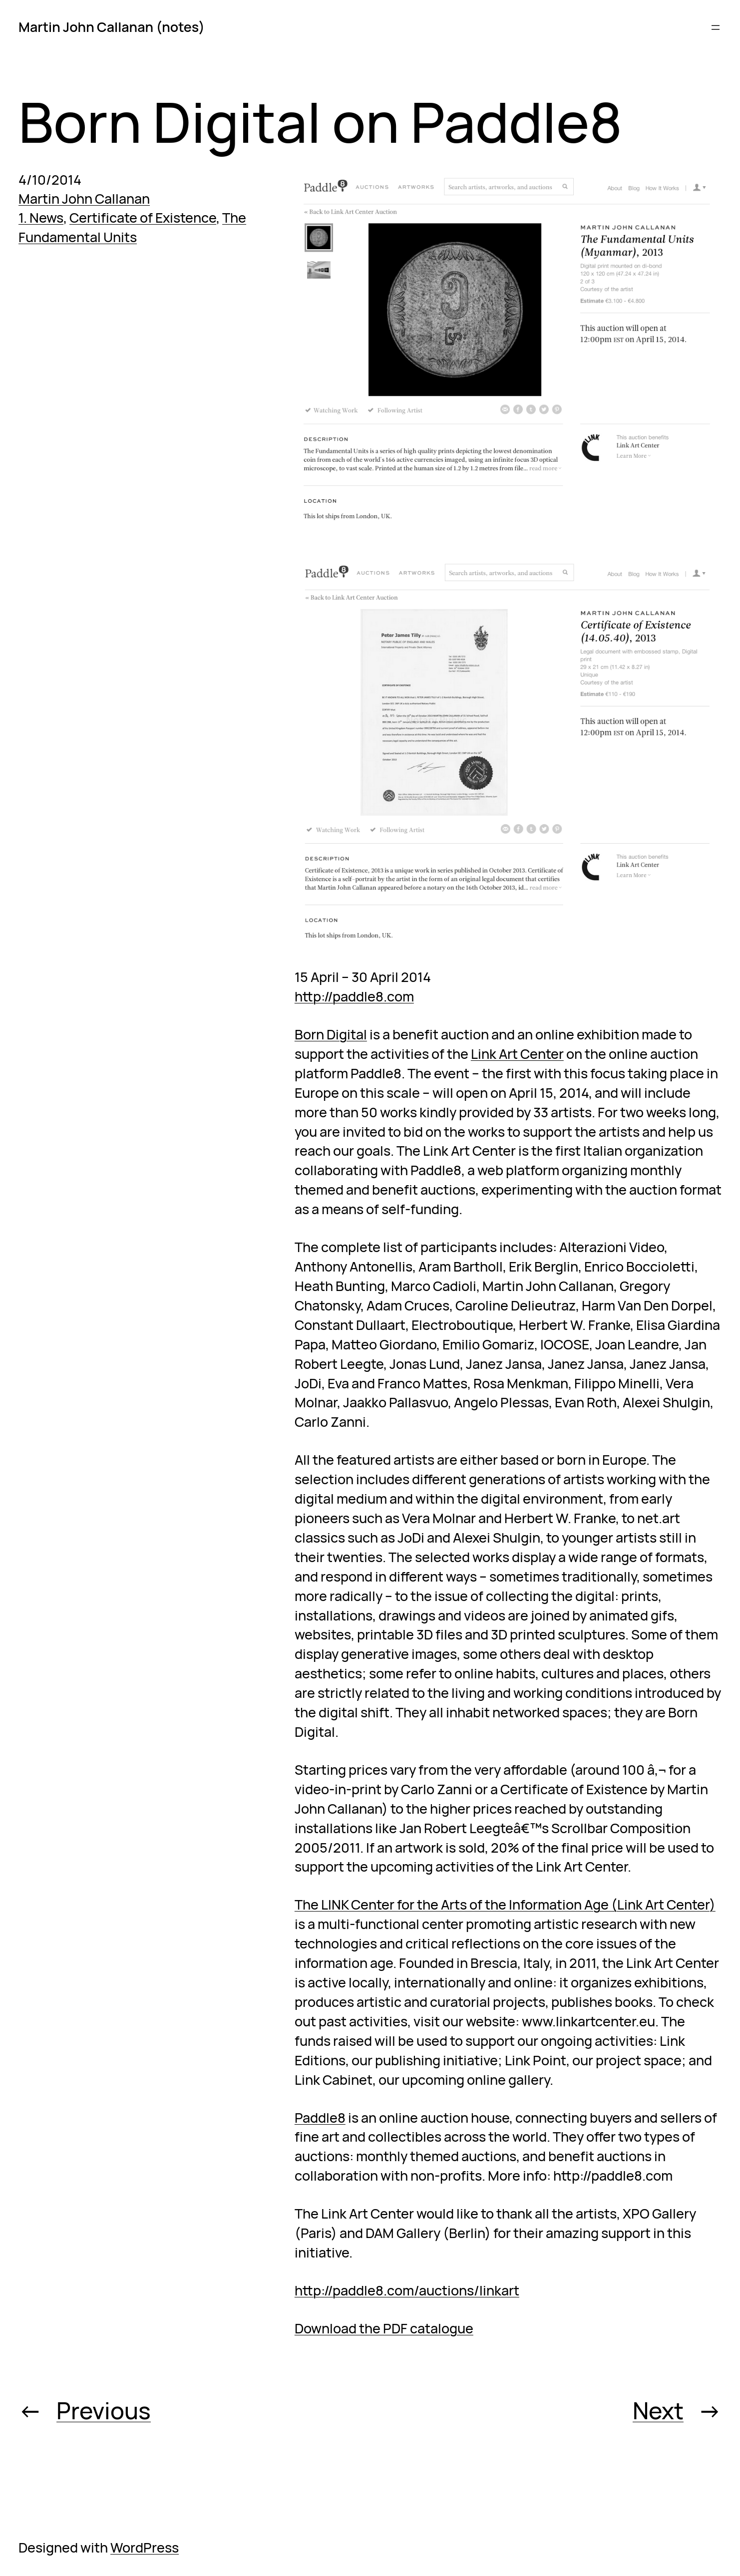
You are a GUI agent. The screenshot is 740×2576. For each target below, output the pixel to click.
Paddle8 (320, 2117)
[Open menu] (716, 27)
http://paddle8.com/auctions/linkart (407, 2290)
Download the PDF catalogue (384, 2328)
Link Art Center (517, 1053)
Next (658, 2410)
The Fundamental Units (132, 227)
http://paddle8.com (354, 996)
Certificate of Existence (142, 217)
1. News (40, 217)
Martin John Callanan (84, 198)
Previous (103, 2410)
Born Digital (331, 1034)
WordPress (144, 2547)
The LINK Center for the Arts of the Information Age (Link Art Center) (505, 1904)
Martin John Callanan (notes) (111, 26)
